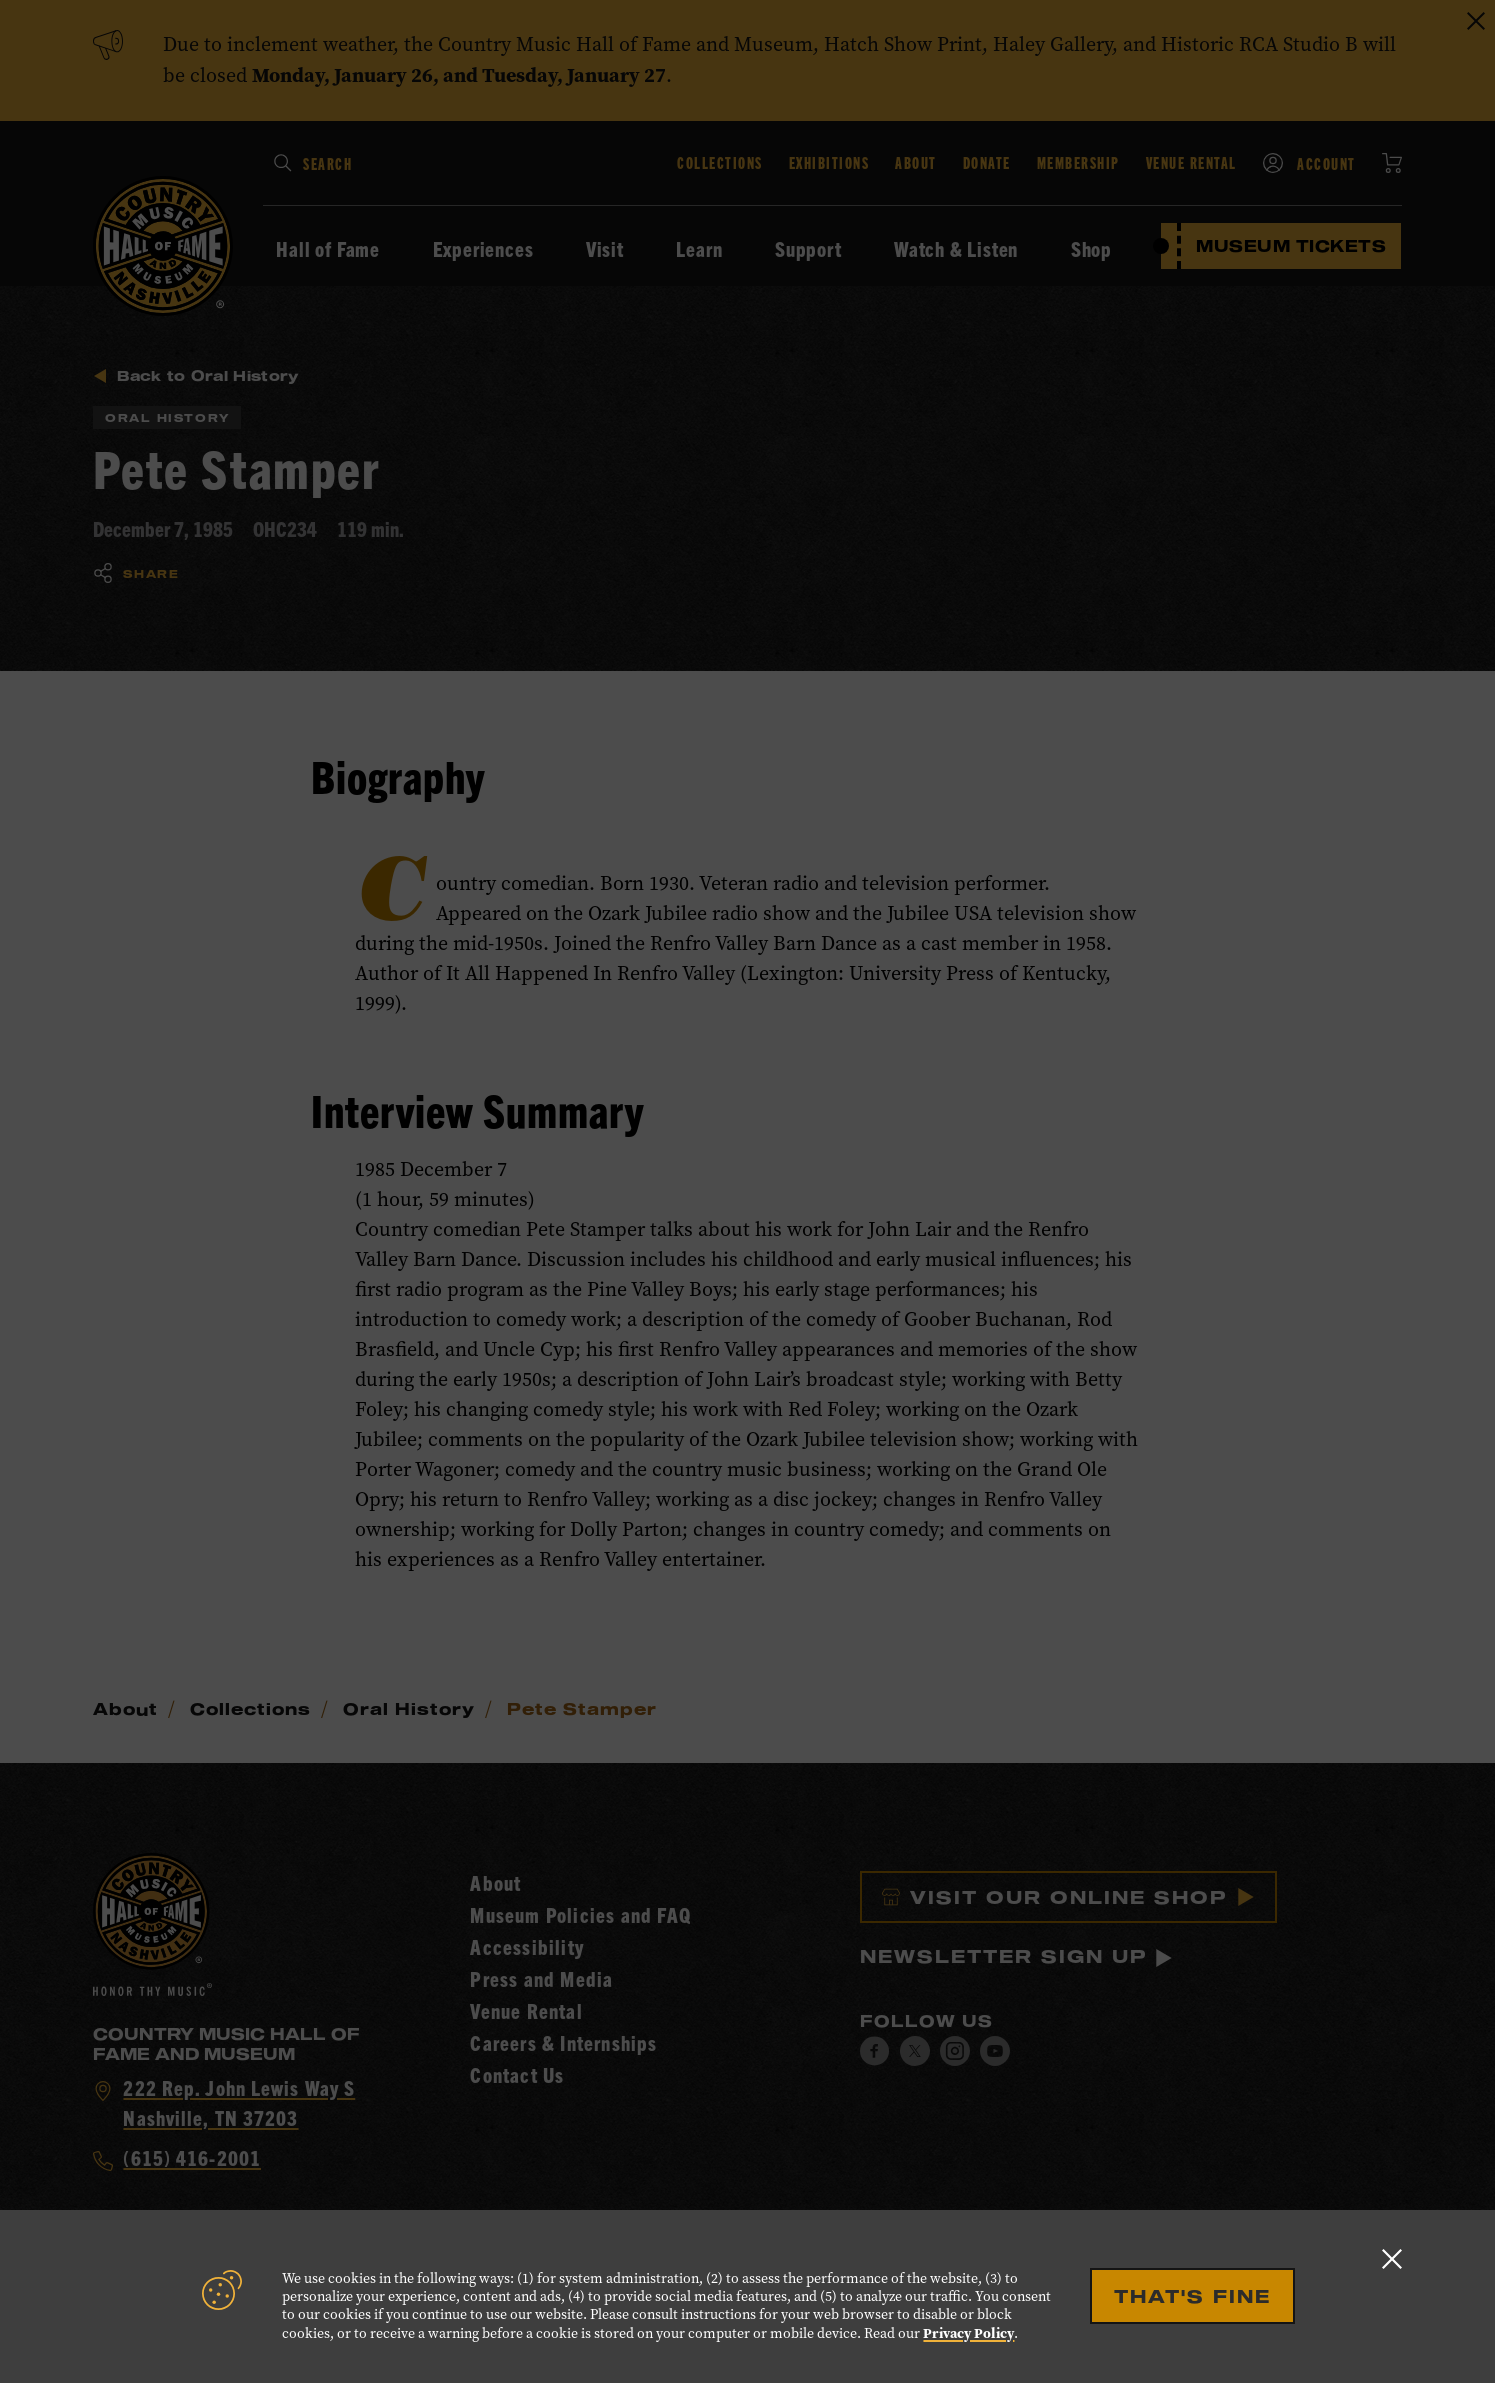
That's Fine (1192, 2296)
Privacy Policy (968, 2333)
